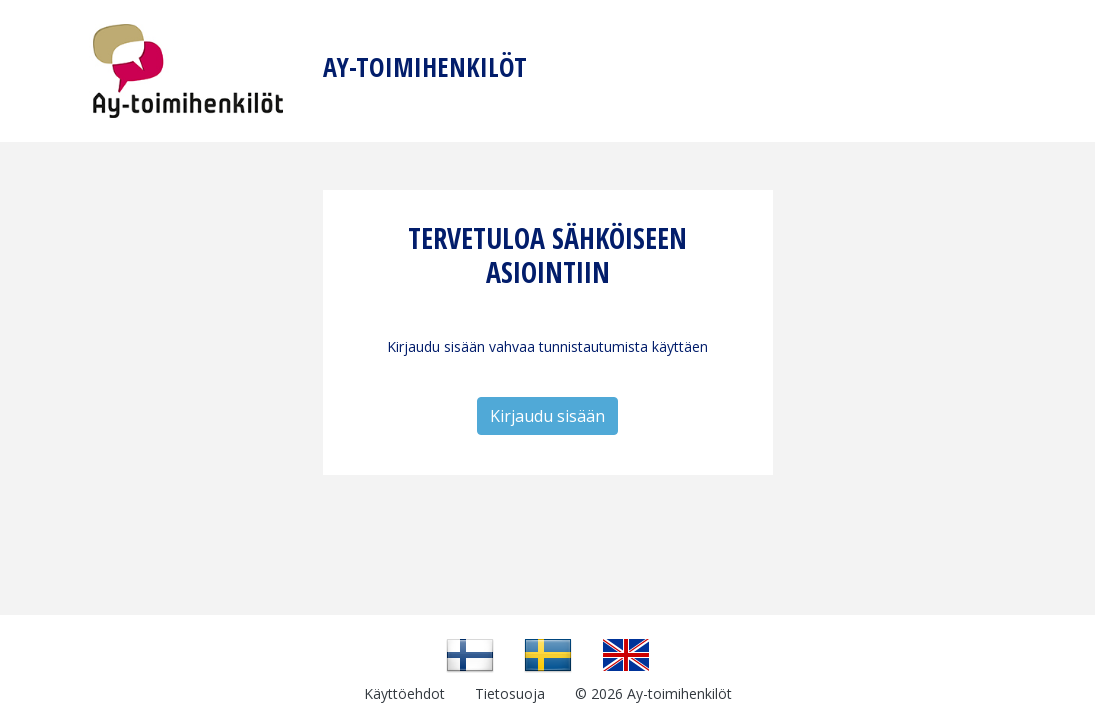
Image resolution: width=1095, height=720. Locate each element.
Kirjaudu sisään (547, 416)
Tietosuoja (510, 693)
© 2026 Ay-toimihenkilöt (653, 693)
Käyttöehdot (404, 693)
